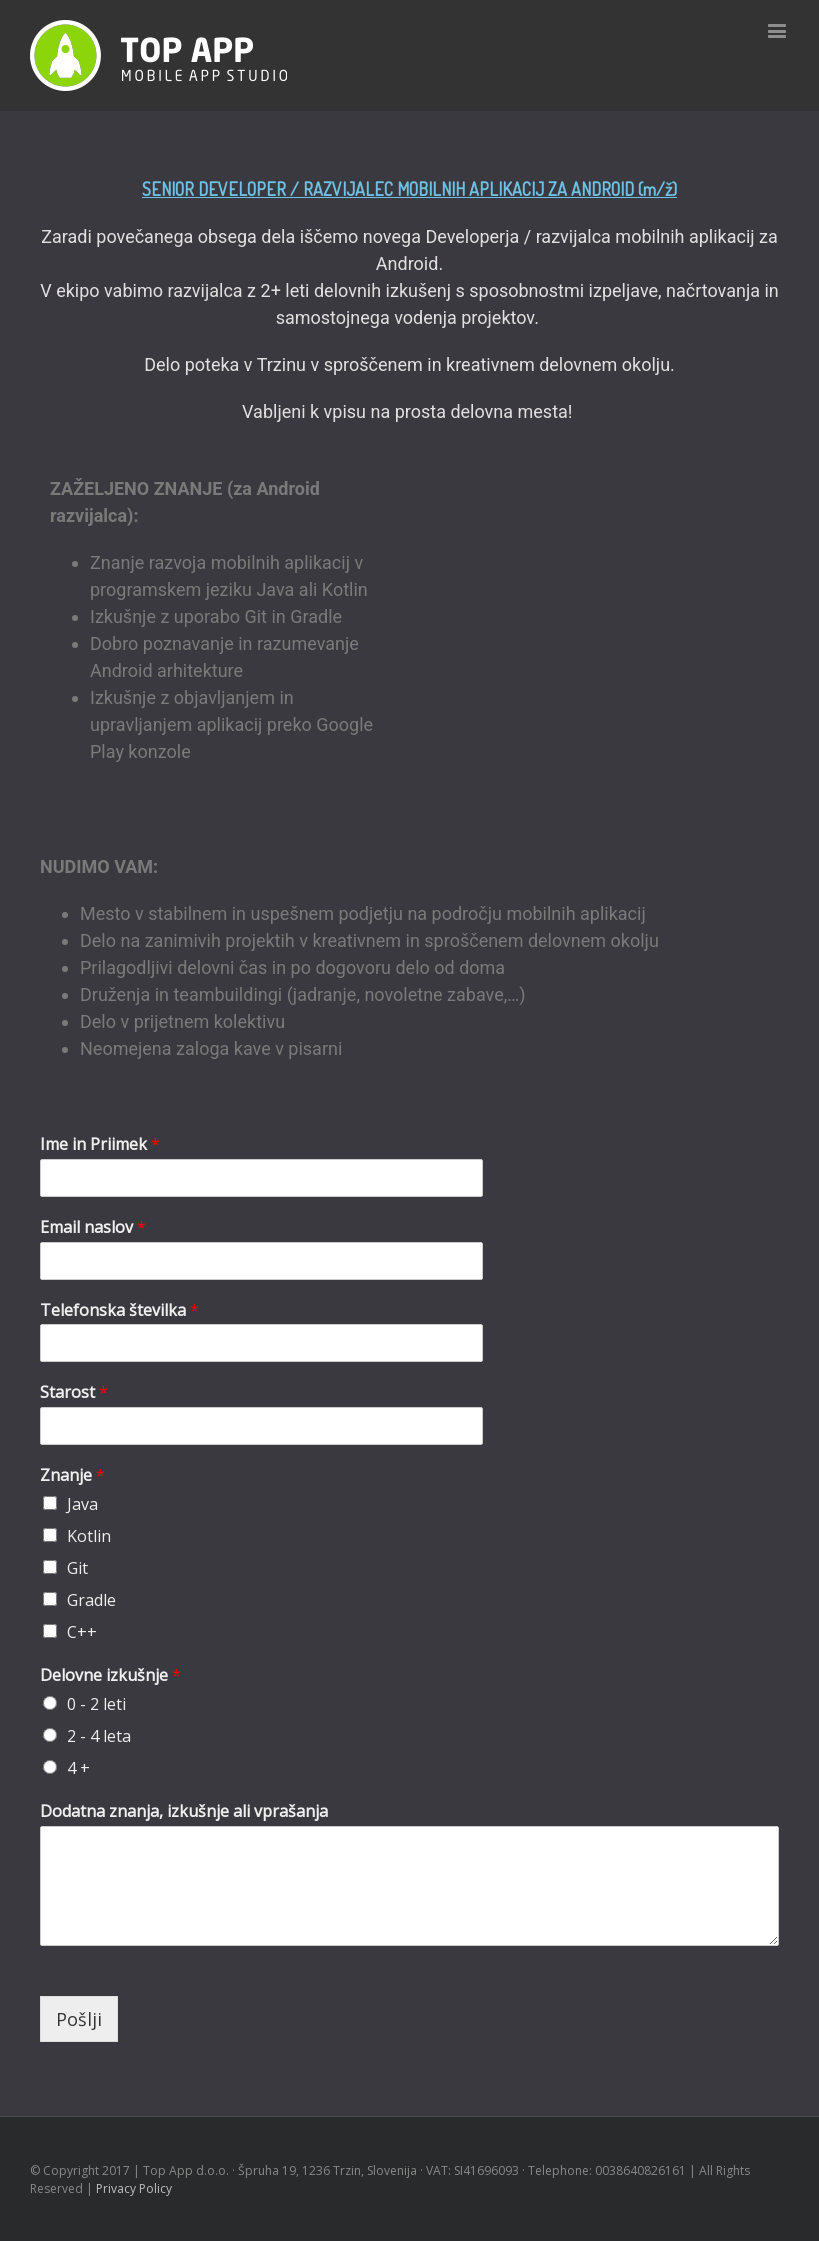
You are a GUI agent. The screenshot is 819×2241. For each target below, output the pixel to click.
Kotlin (89, 1536)
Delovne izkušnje (110, 1675)
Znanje (72, 1475)
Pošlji (79, 2019)
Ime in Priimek (100, 1144)
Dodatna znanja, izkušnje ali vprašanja (184, 1811)
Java (82, 1504)
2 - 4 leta (99, 1736)
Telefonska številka (119, 1310)
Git (77, 1568)
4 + (78, 1768)
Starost (74, 1392)
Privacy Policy (134, 2188)
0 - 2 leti (96, 1704)
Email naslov (93, 1227)
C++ (82, 1632)
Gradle (91, 1600)
